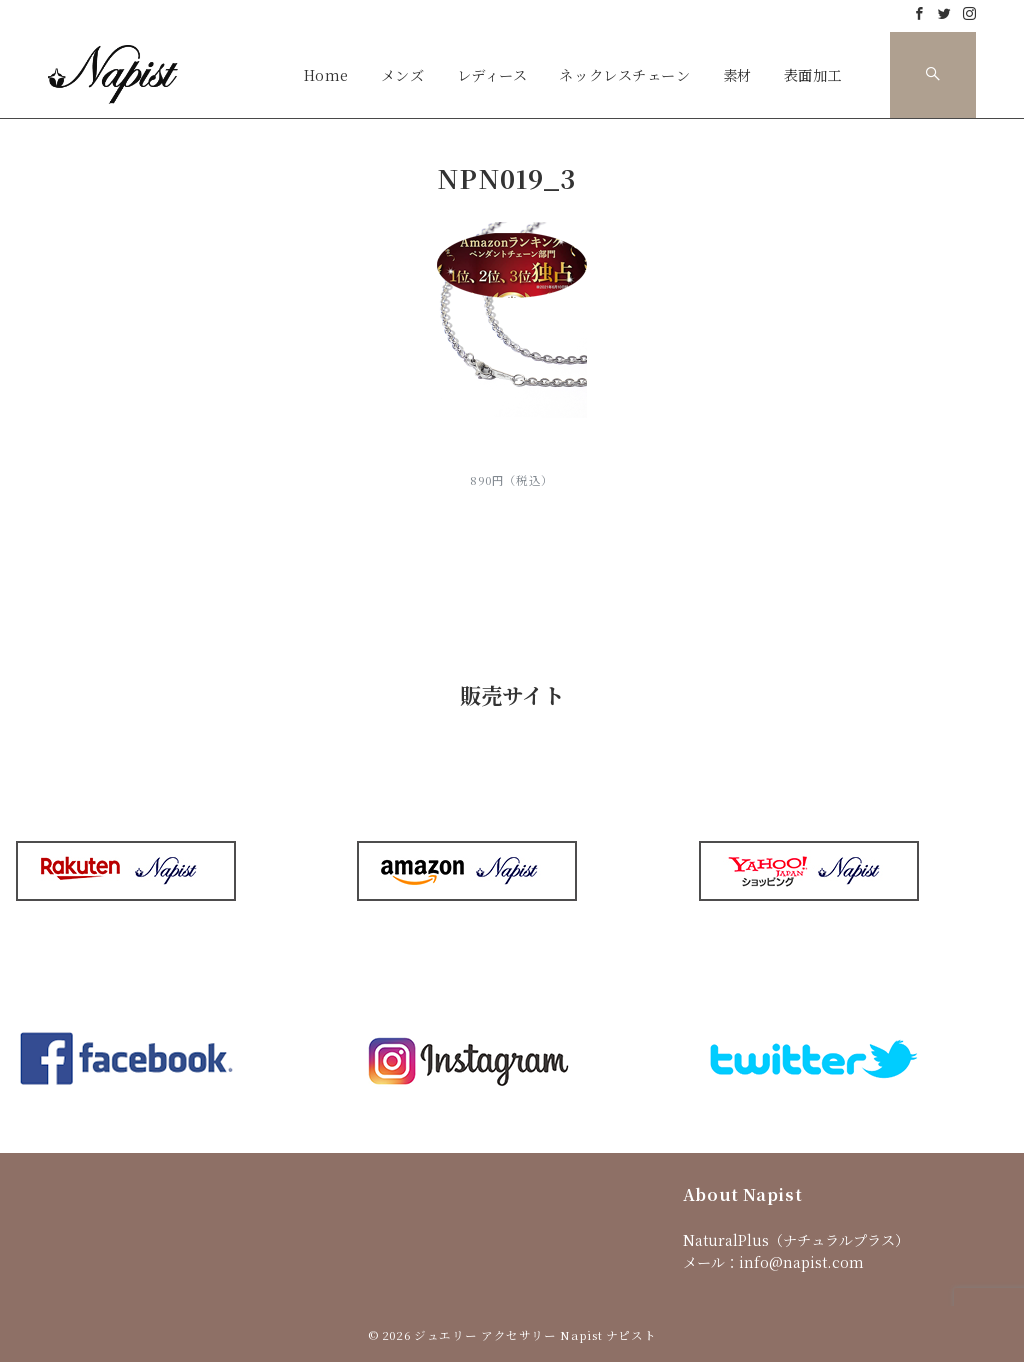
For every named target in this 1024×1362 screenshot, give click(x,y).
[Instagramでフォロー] (969, 13)
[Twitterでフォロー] (944, 13)
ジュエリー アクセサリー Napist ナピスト (535, 1335)
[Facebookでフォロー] (919, 13)
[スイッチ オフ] (933, 75)
